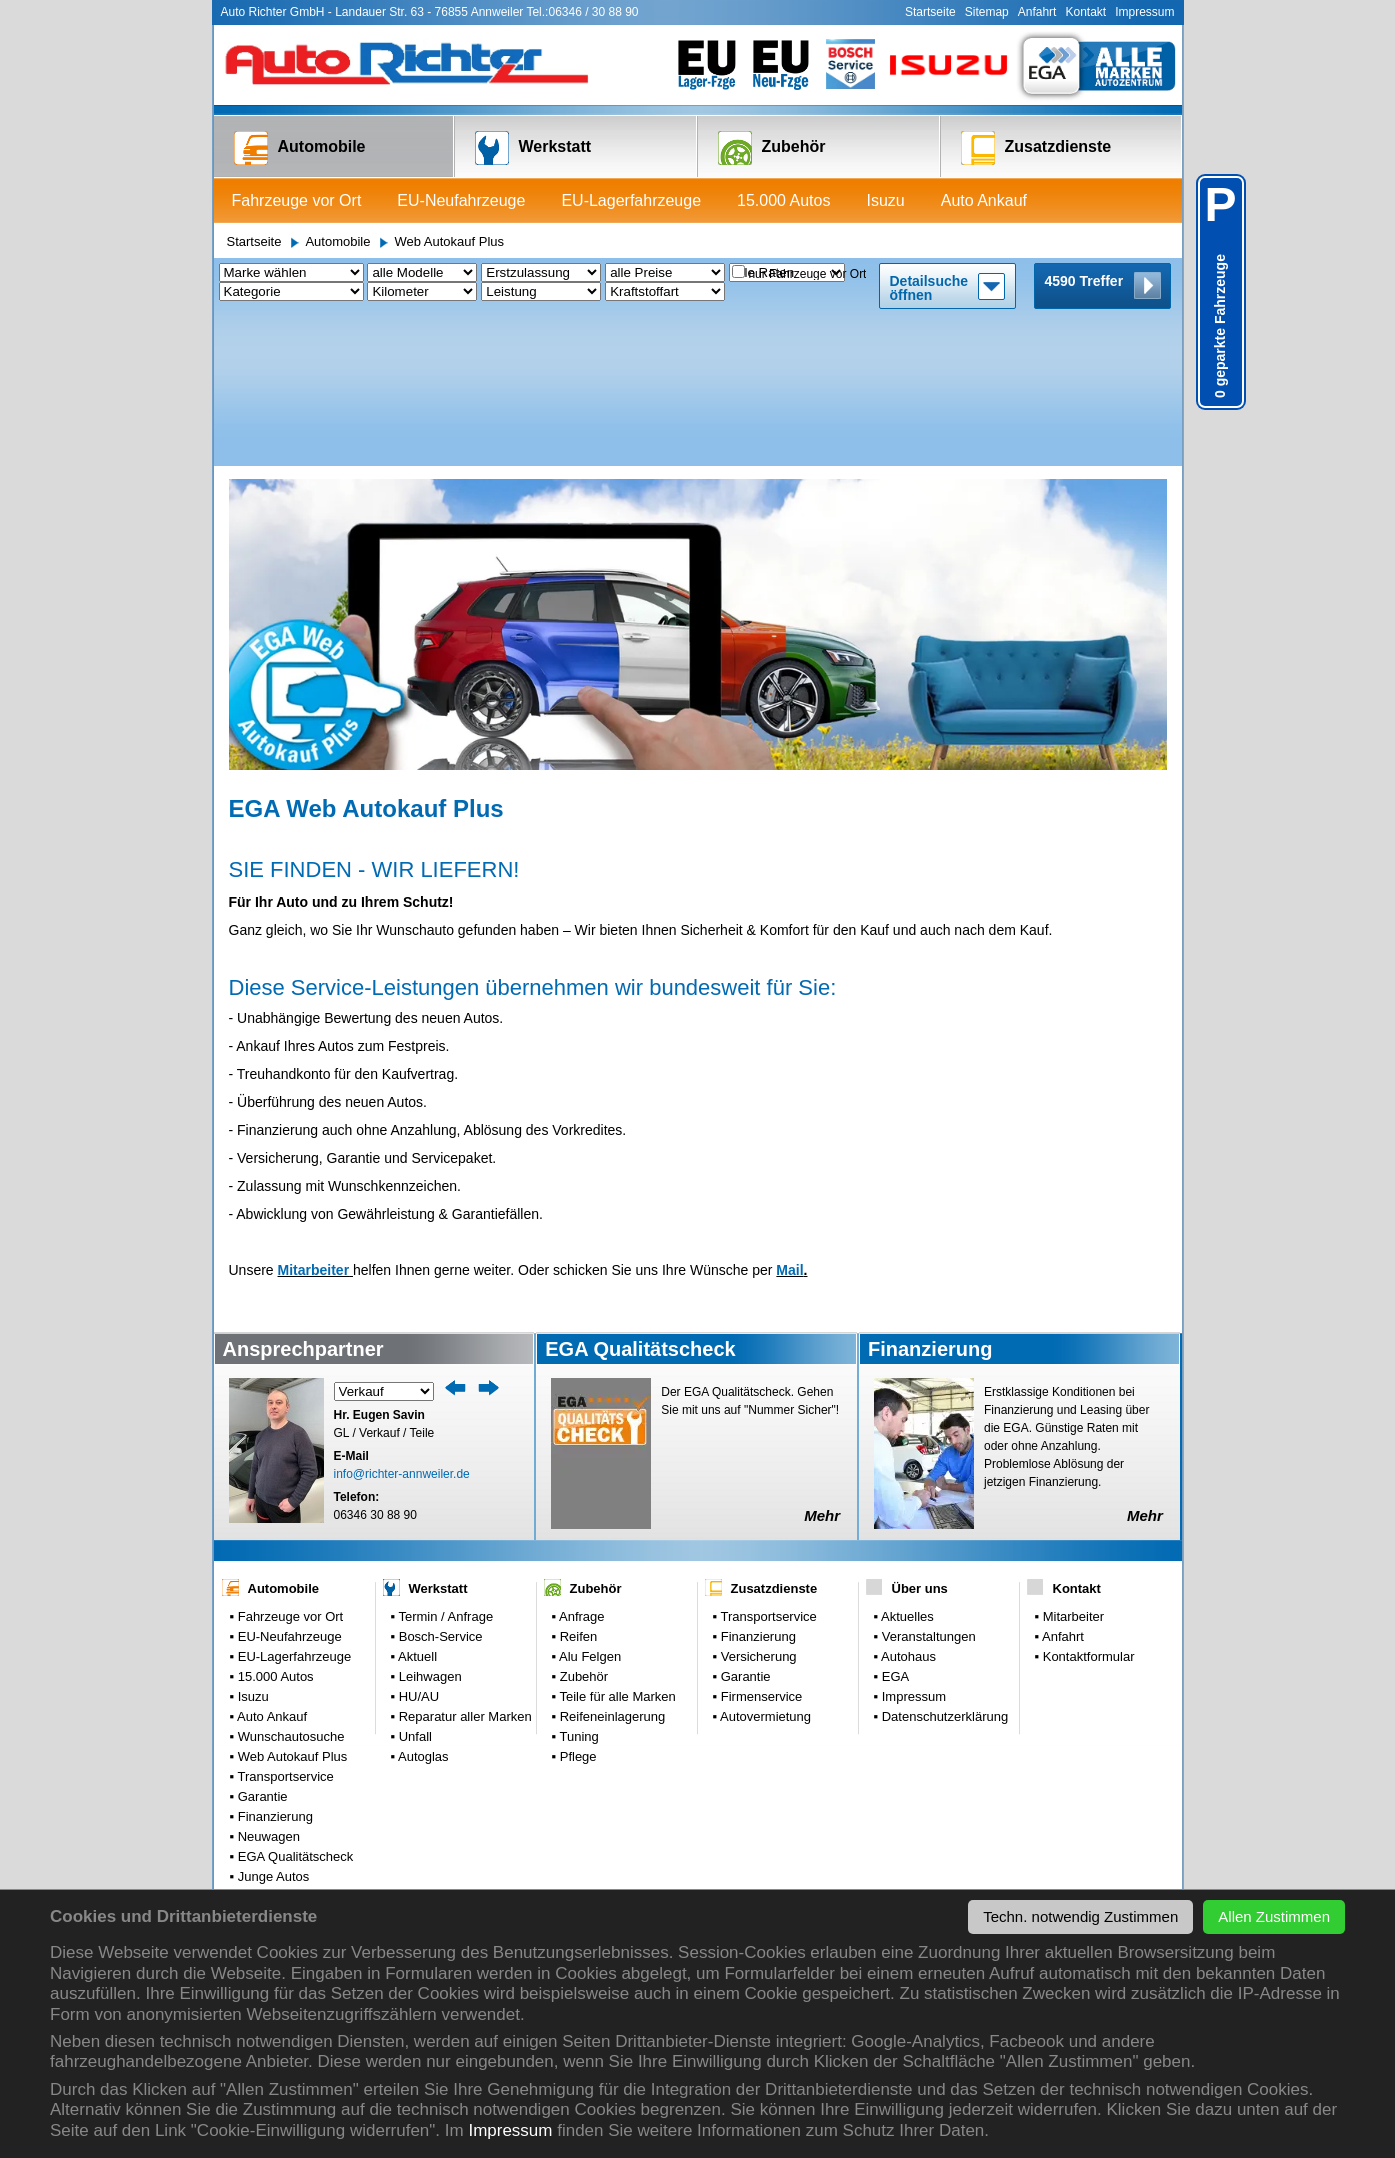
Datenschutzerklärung (943, 1564)
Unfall (413, 1584)
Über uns (920, 1436)
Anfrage (580, 1464)
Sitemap (987, 12)
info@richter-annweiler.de (402, 1322)
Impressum (510, 2130)
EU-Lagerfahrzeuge (631, 200)
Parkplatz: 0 (270, 1764)
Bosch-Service (438, 1484)
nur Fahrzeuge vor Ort (807, 274)
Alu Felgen (588, 1504)
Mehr (822, 1363)
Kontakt (1085, 12)
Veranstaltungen (927, 1484)
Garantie (260, 1644)
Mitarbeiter (314, 1118)
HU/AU (417, 1544)
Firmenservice (759, 1544)
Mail (789, 1118)
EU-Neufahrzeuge (461, 200)
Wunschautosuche (289, 1584)
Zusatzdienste (1036, 148)
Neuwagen (267, 1684)
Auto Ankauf (984, 200)
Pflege (576, 1604)
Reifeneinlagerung (610, 1564)
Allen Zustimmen (1274, 1916)
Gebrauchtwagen (285, 1744)
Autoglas (422, 1604)
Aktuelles (906, 1464)
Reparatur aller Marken (463, 1564)
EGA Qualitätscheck (293, 1704)
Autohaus (907, 1504)
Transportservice (284, 1624)
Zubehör (772, 148)
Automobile (300, 148)
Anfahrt (1037, 12)
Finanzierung (273, 1664)
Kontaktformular (1086, 1504)
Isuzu (885, 200)
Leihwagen (428, 1524)
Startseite (930, 12)
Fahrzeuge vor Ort (297, 200)
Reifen (576, 1484)
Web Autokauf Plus (449, 241)
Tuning (577, 1584)
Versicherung (757, 1504)
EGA (893, 1524)
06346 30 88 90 (375, 1363)
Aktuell (416, 1504)
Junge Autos (271, 1724)
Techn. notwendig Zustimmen (1080, 1916)
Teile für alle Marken (616, 1544)
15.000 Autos (783, 200)
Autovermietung (764, 1564)
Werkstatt (533, 148)
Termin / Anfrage (444, 1464)
